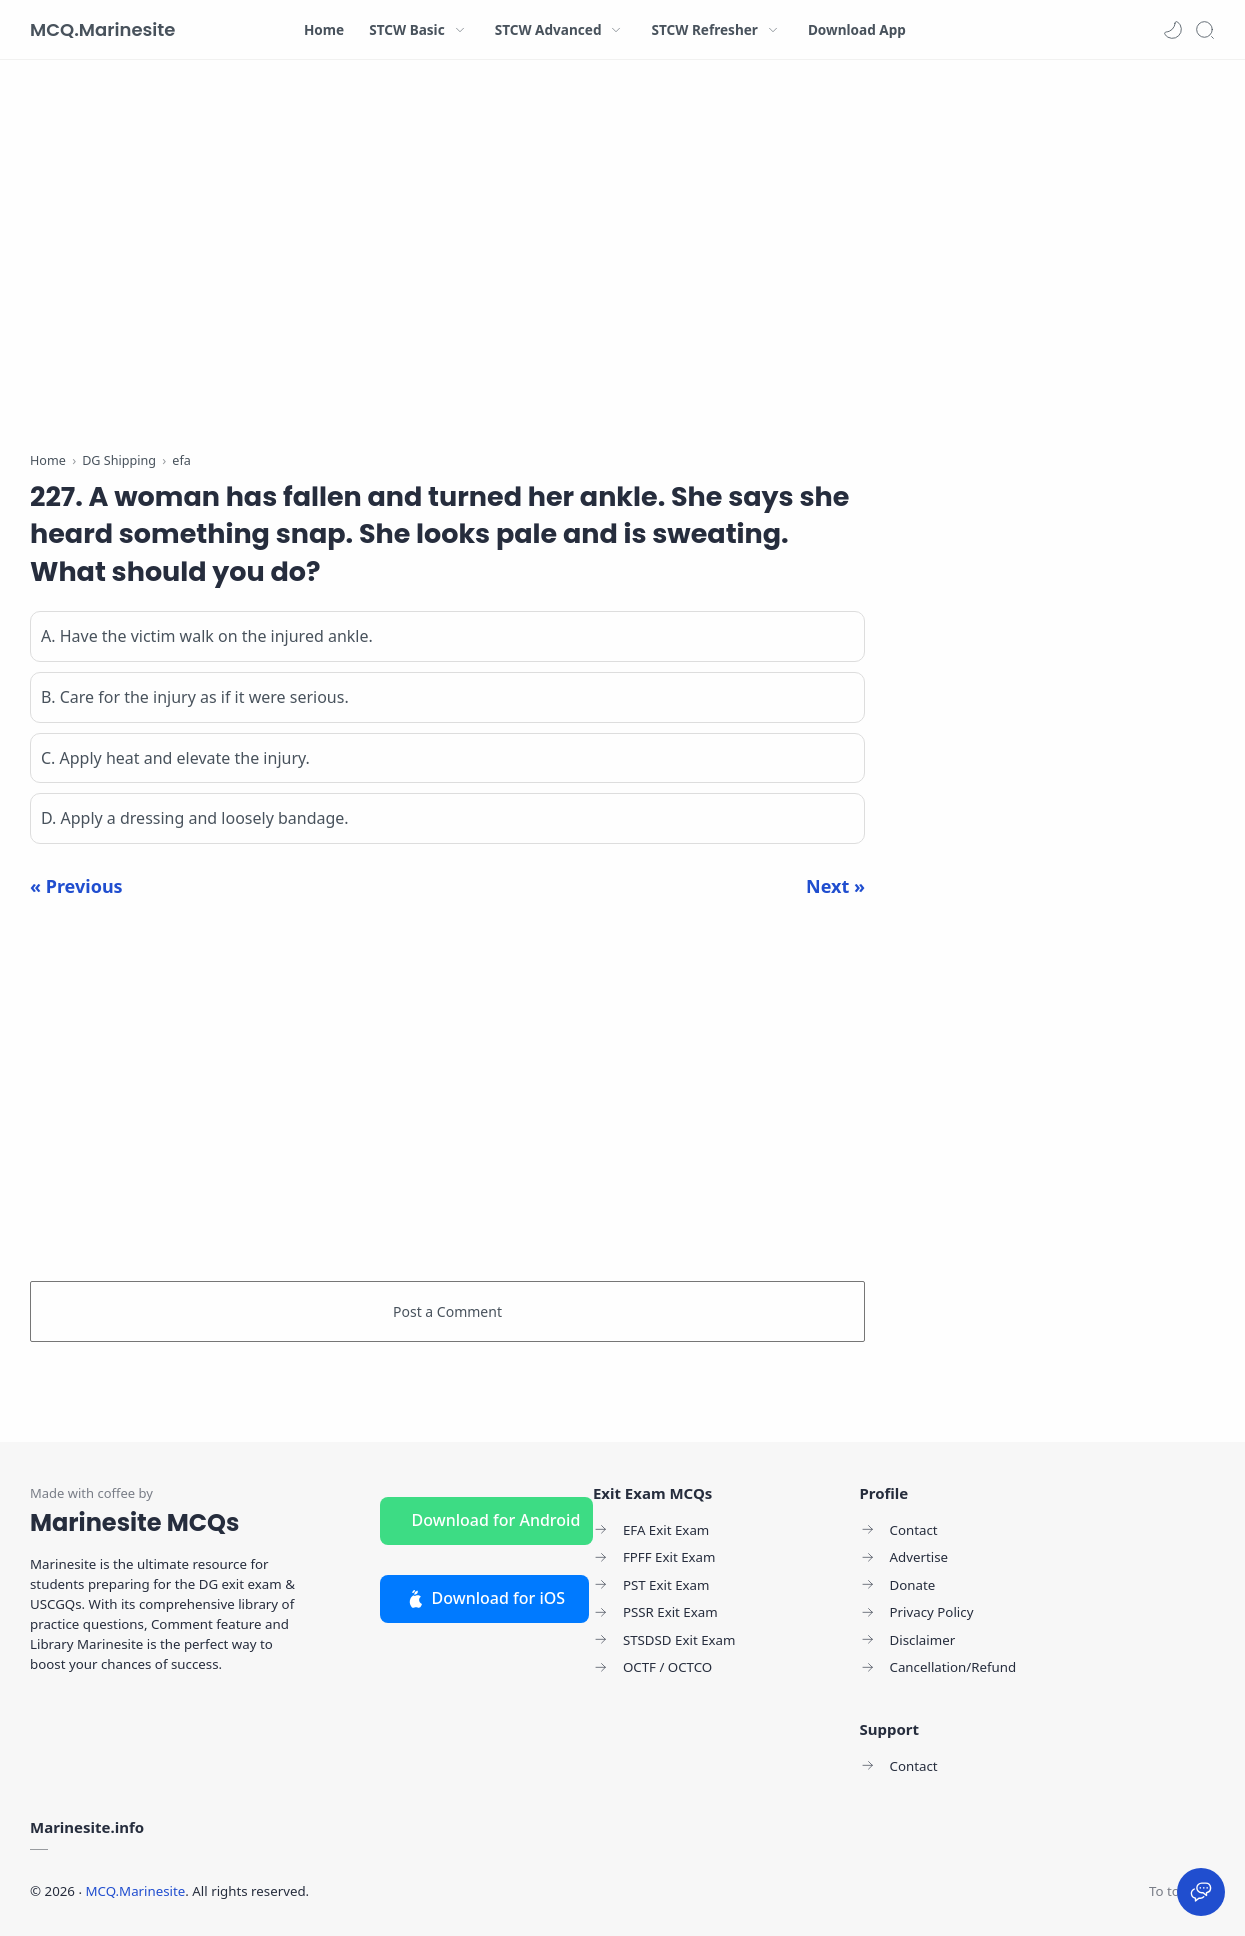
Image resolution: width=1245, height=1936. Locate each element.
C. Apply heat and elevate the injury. (175, 758)
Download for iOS (485, 1598)
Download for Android (496, 1520)
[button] (1173, 30)
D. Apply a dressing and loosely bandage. (195, 818)
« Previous (76, 886)
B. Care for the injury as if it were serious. (195, 697)
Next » (835, 886)
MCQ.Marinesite (102, 29)
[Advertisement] (447, 260)
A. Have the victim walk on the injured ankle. (207, 636)
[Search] (1205, 30)
